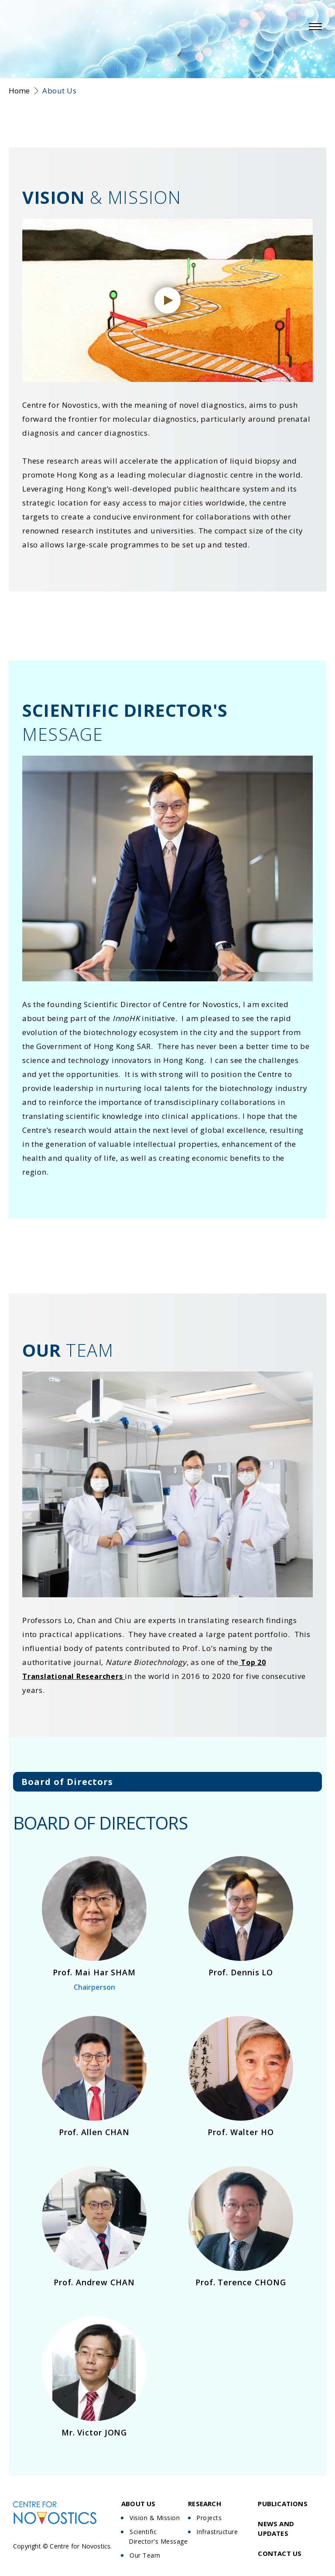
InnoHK (126, 1018)
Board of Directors (67, 1782)
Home (19, 91)
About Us (59, 91)
